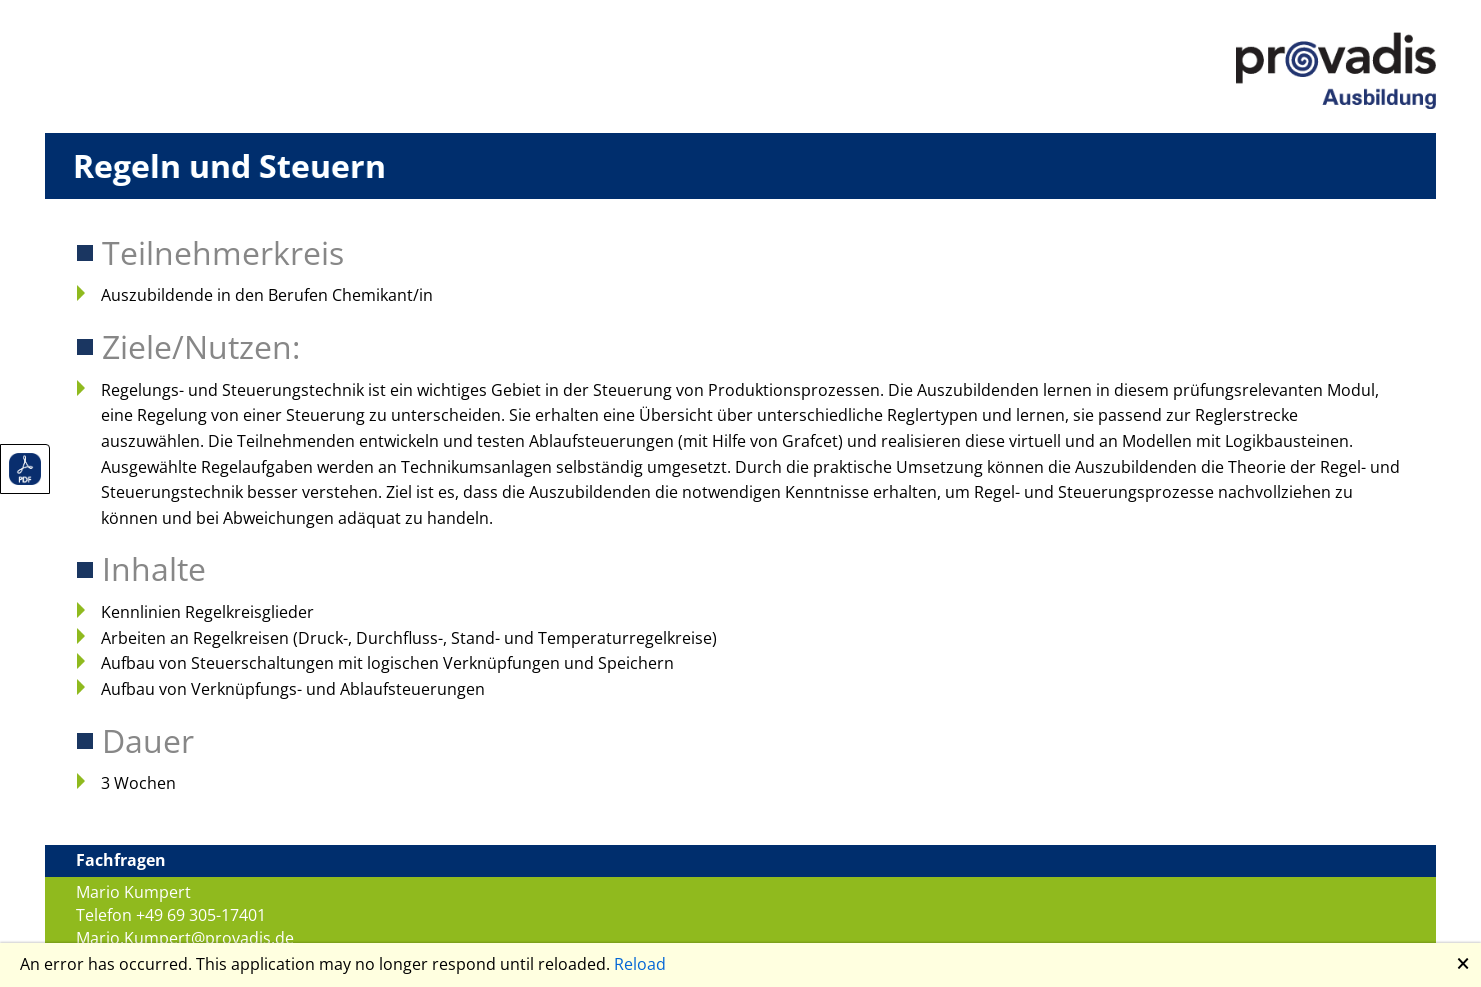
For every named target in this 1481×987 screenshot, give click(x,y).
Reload (640, 964)
